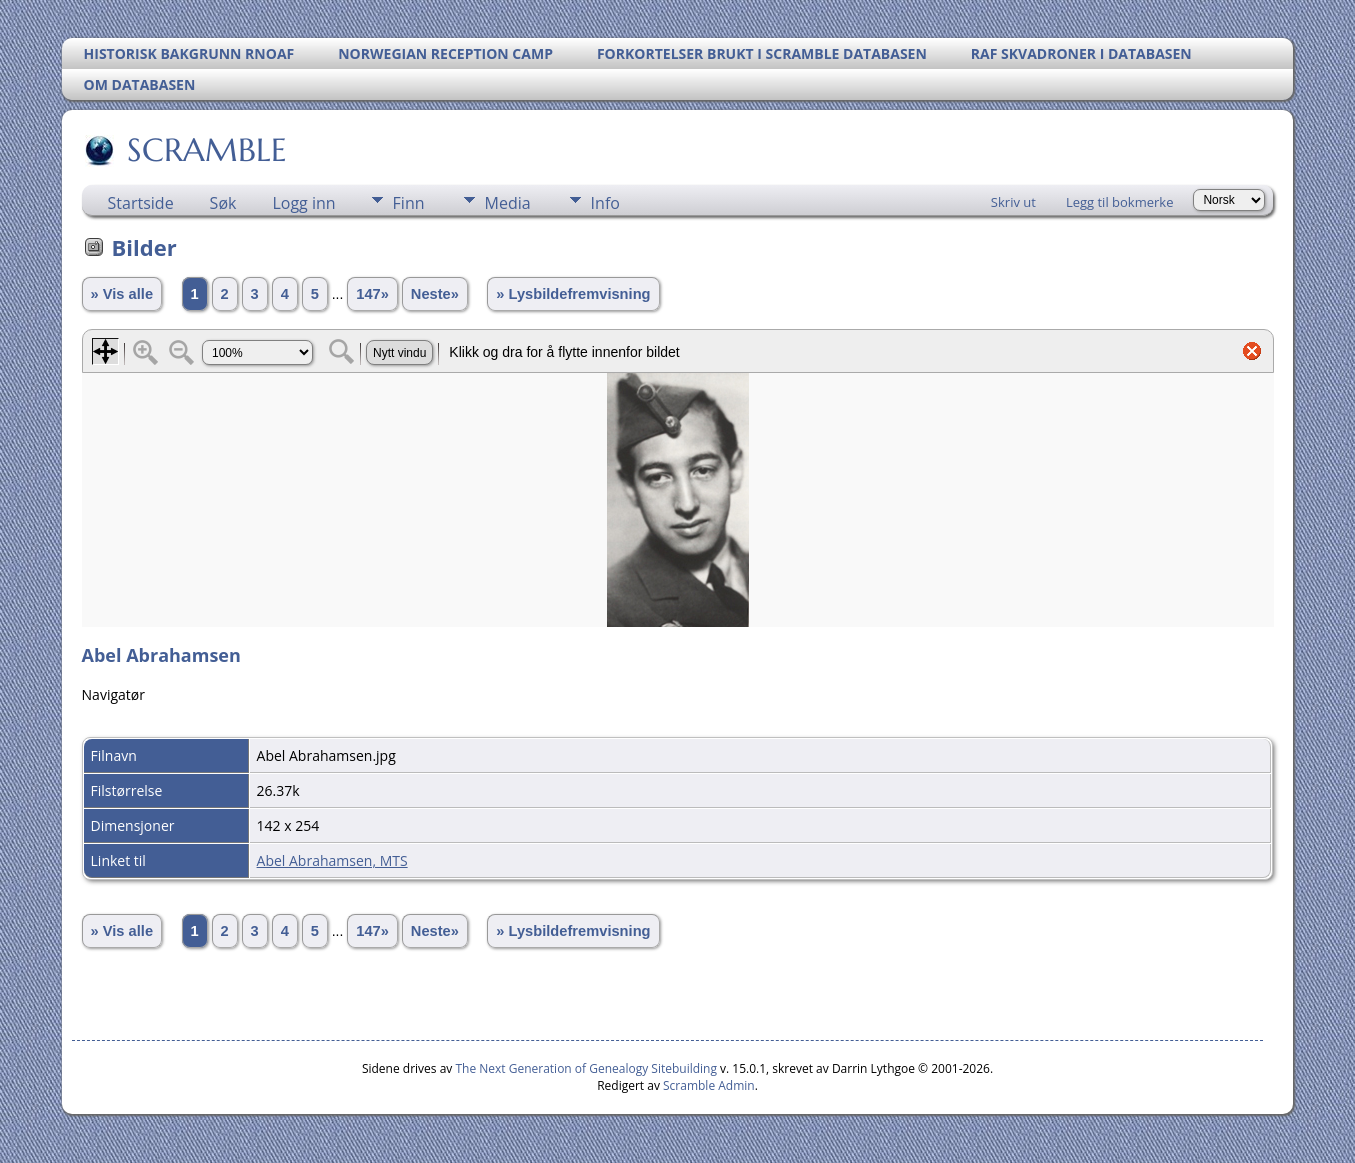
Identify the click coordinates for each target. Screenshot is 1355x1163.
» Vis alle (122, 294)
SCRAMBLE (205, 150)
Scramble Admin (709, 1085)
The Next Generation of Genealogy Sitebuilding (586, 1068)
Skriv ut (1013, 202)
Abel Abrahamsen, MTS (332, 860)
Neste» (435, 294)
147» (372, 294)
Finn (409, 203)
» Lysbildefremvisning (573, 294)
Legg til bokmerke (1120, 202)
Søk (223, 203)
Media (508, 203)
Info (605, 203)
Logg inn (303, 203)
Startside (141, 203)
